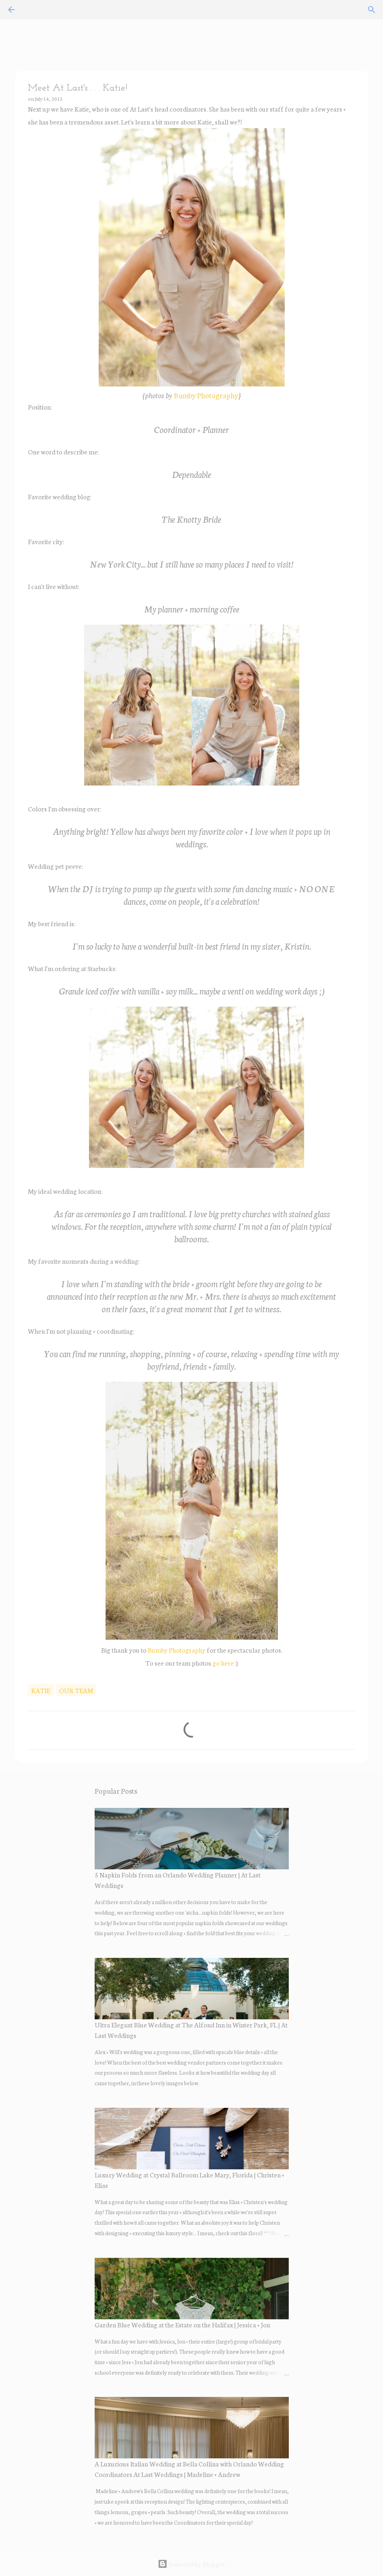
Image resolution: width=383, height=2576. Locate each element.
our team (76, 1690)
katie (40, 1690)
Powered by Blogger (191, 2563)
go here (222, 1662)
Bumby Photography (206, 395)
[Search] (372, 9)
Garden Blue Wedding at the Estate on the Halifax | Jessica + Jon (182, 2324)
